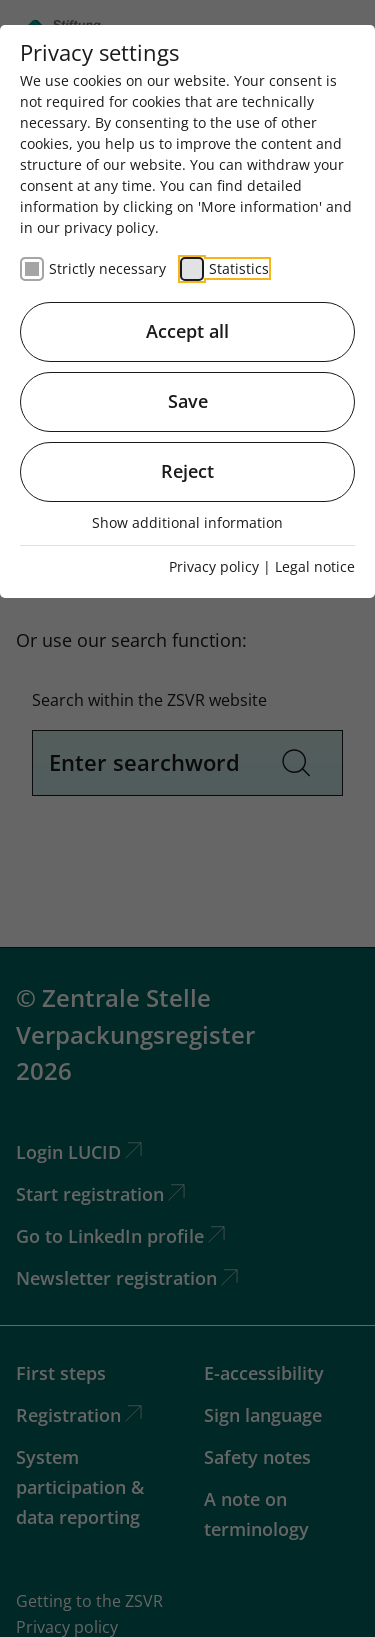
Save (188, 401)
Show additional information (187, 522)
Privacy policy (214, 566)
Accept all (187, 331)
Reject (187, 471)
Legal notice (315, 566)
